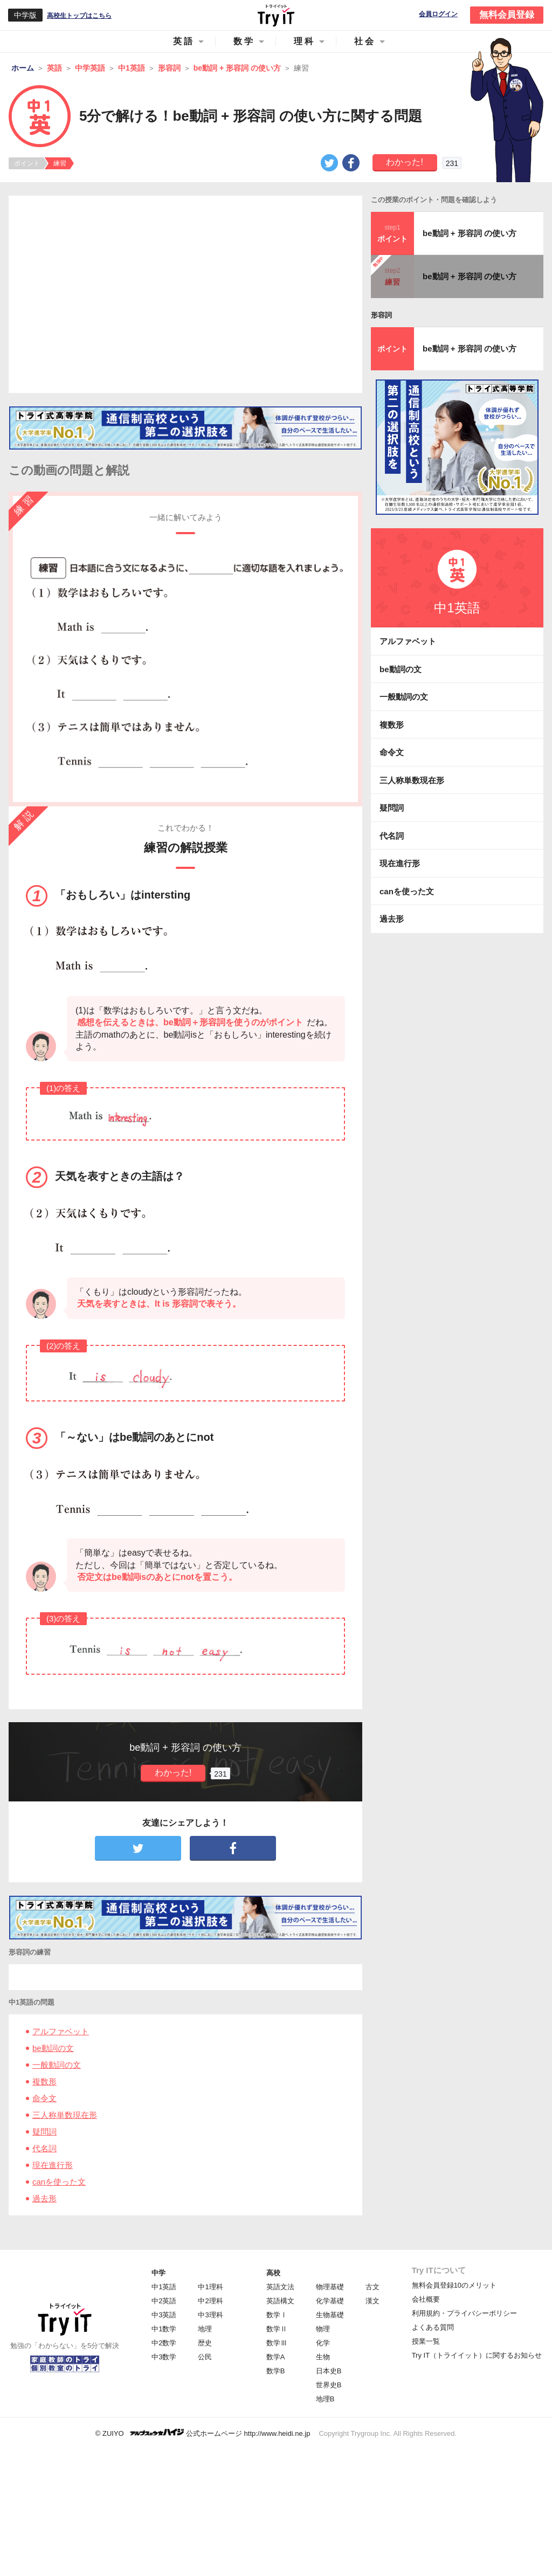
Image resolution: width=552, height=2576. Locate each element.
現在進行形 (52, 2165)
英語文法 (280, 2287)
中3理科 (210, 2315)
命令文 (44, 2098)
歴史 (205, 2343)
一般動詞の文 (56, 2064)
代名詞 (44, 2148)
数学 (244, 41)
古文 (372, 2287)
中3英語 (163, 2315)
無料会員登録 (506, 15)
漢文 (372, 2301)
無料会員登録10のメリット (454, 2285)
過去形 (44, 2198)
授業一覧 (426, 2341)
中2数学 (163, 2343)
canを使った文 (59, 2181)
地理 (205, 2329)
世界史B (329, 2385)
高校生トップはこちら (79, 15)
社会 (365, 41)
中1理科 (210, 2287)
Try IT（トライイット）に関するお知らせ (477, 2355)
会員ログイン (438, 14)
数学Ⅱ (276, 2329)
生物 (323, 2357)
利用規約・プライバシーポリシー (464, 2313)
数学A (275, 2357)
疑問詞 (44, 2131)
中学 (158, 2273)
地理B (325, 2399)
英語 (184, 41)
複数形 (44, 2081)
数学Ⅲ (276, 2343)
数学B (275, 2371)
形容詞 (381, 315)
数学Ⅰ (276, 2315)
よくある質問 (433, 2327)
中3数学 (163, 2357)
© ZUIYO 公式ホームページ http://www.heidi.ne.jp (202, 2432)
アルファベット (60, 2031)
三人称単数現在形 (64, 2114)
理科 (304, 41)
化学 (323, 2343)
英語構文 (280, 2301)
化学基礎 (330, 2301)
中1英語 (163, 2287)
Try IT (276, 15)
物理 (323, 2329)
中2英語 (163, 2301)
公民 (205, 2357)
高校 (273, 2273)
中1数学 (163, 2329)
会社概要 (426, 2299)
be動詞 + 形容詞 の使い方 (469, 233)
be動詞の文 (53, 2048)
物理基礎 (330, 2287)
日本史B (329, 2371)
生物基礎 (330, 2315)
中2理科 (210, 2301)
